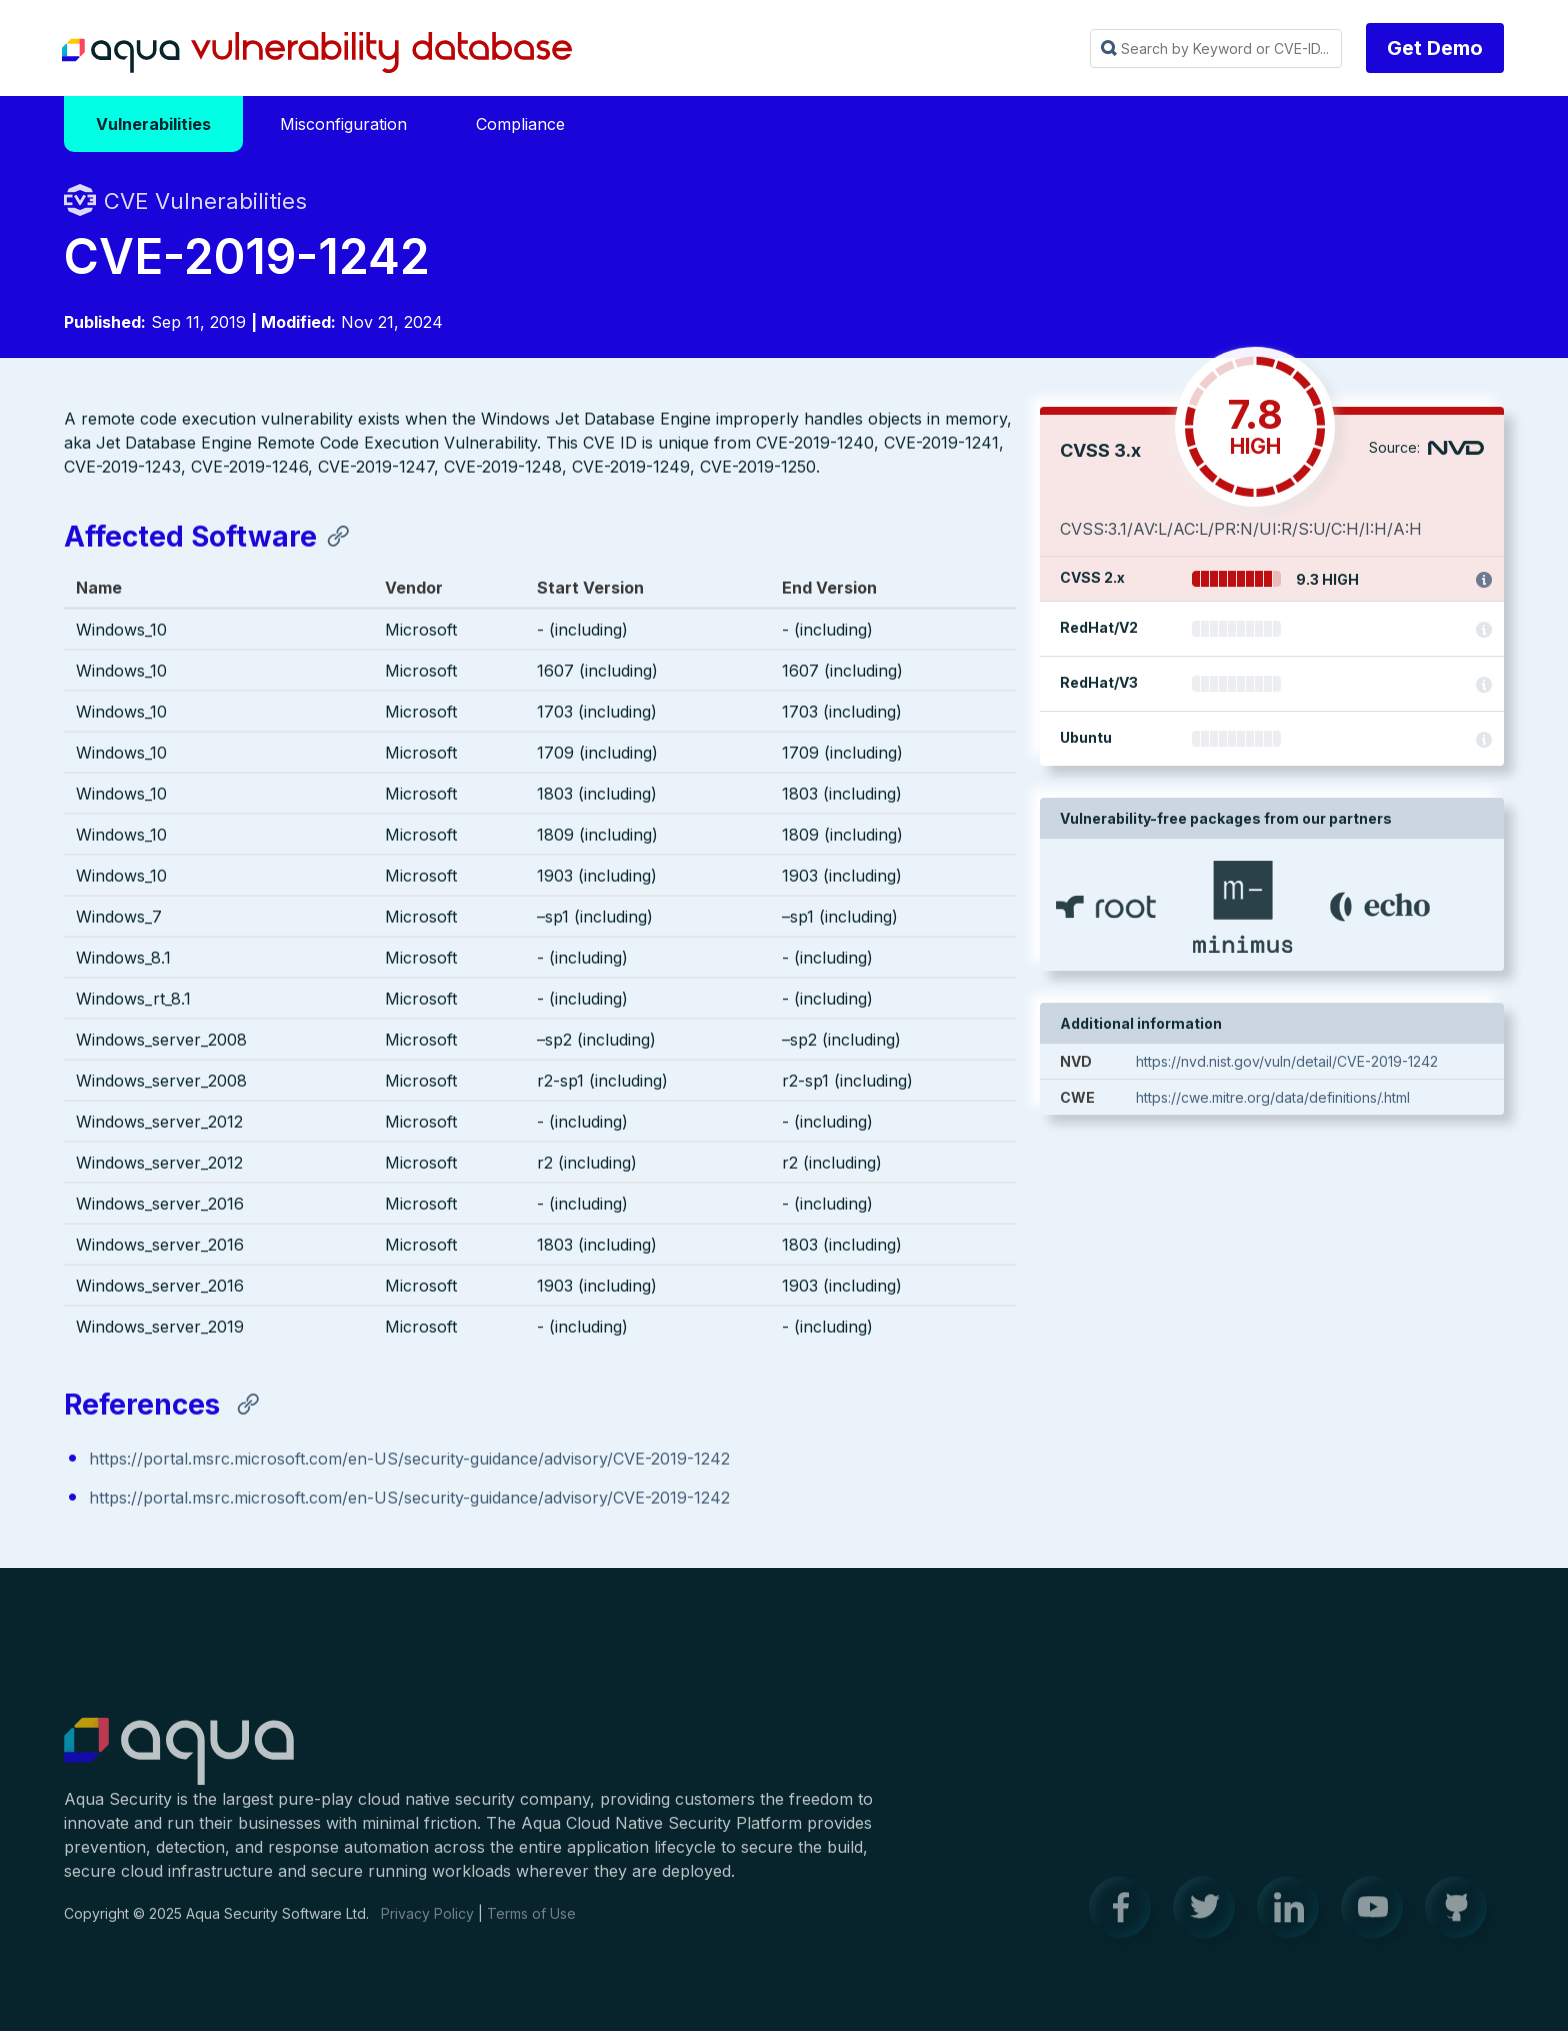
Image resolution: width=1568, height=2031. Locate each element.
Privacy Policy (427, 1924)
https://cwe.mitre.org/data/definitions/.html (1273, 1100)
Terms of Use (531, 1924)
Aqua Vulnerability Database (317, 53)
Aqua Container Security (179, 1763)
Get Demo (1435, 48)
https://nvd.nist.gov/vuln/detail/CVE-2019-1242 (1287, 1064)
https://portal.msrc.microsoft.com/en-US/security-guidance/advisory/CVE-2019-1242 (409, 1461)
